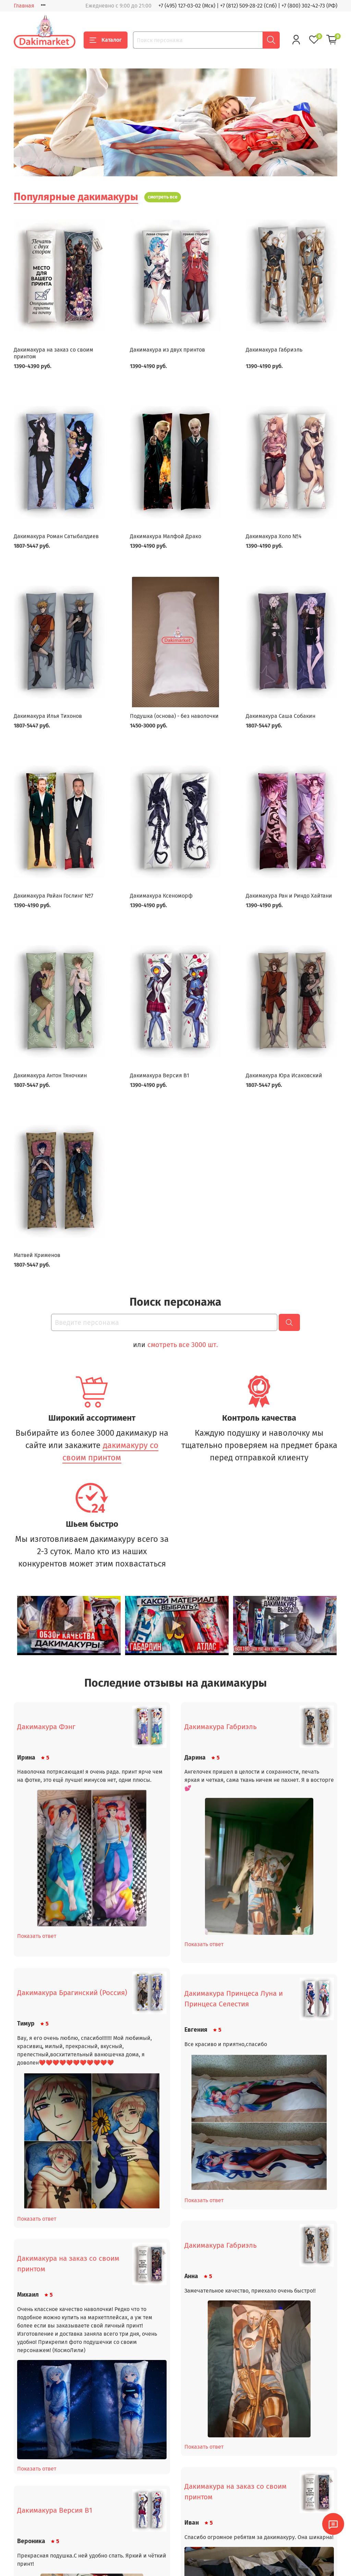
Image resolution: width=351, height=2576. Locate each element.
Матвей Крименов (37, 1255)
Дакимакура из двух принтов (167, 349)
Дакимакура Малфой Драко (165, 536)
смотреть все (163, 197)
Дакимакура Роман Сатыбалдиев (56, 536)
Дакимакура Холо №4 (274, 536)
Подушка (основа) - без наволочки (174, 716)
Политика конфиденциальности (120, 2552)
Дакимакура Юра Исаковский (284, 1075)
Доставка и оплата (35, 2563)
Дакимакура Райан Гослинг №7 (53, 895)
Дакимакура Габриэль (274, 349)
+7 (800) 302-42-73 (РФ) (309, 5)
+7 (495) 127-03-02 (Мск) (186, 5)
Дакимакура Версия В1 (159, 1075)
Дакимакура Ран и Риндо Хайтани (289, 895)
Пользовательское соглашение (118, 2563)
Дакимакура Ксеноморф (161, 895)
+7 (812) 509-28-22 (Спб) (248, 5)
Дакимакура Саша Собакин (280, 716)
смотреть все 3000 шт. (182, 1345)
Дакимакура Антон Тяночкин (50, 1075)
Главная (24, 5)
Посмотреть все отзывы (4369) (175, 2517)
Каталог (105, 40)
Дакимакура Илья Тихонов (48, 716)
